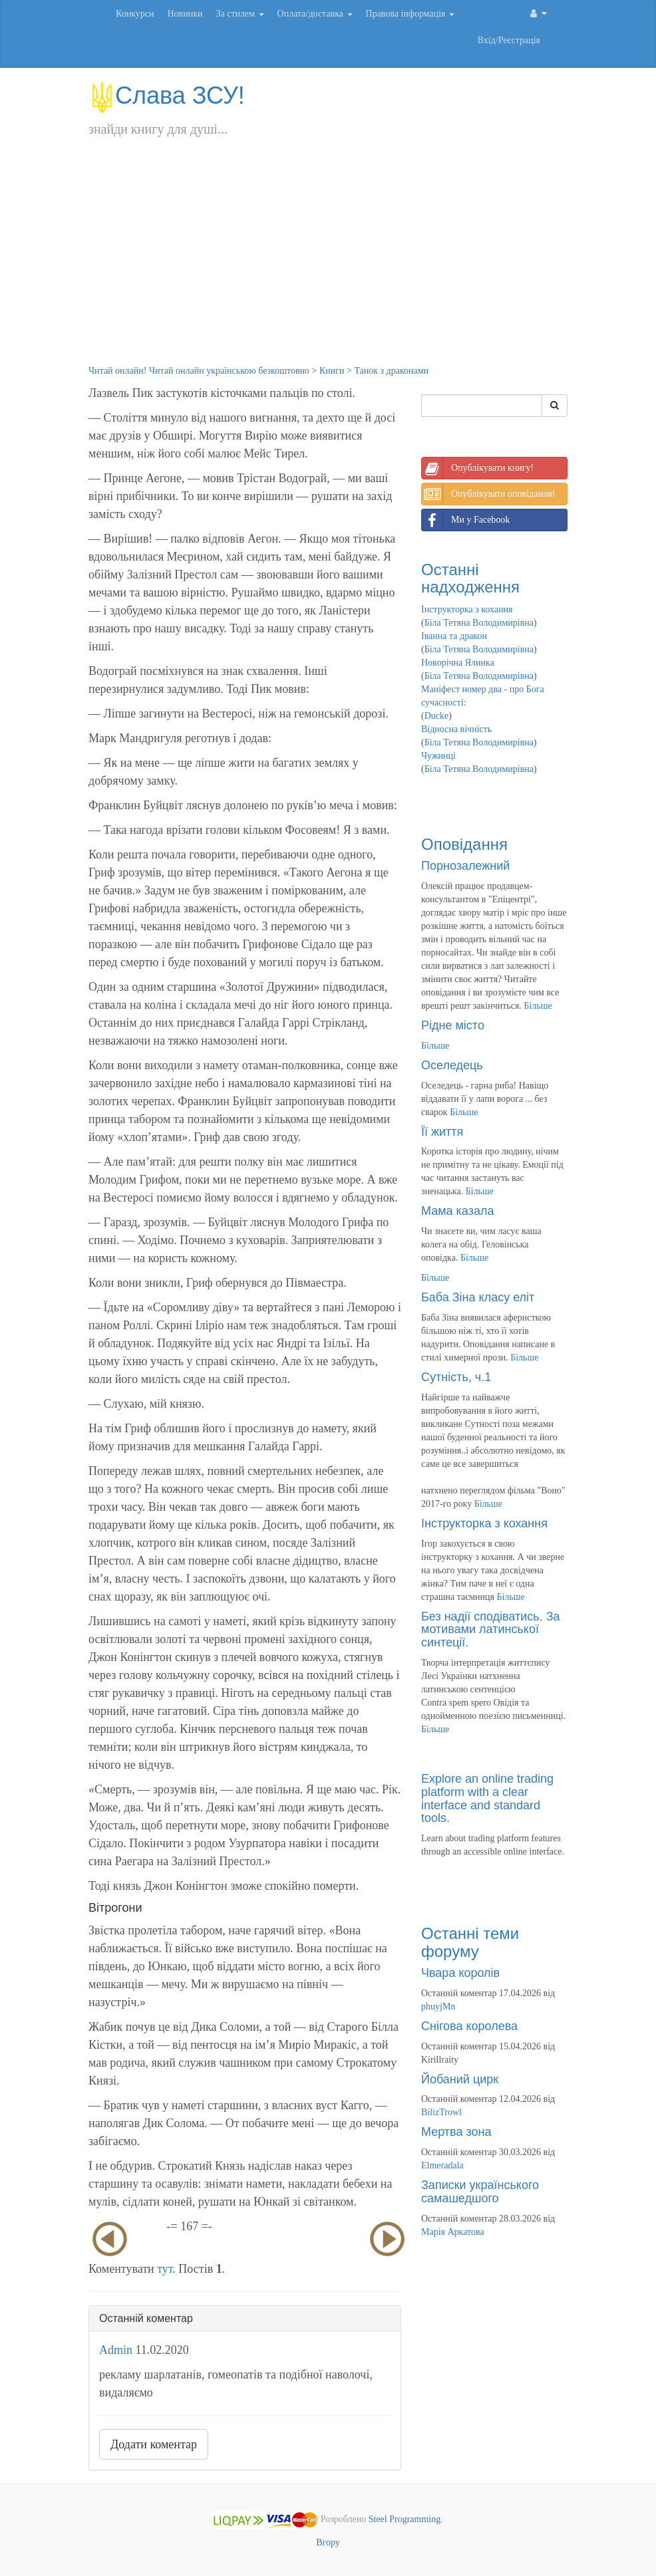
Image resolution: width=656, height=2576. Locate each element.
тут (164, 2268)
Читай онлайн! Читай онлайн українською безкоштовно (198, 371)
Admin (115, 2350)
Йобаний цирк (459, 2079)
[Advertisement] (328, 265)
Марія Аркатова (452, 2232)
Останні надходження (470, 578)
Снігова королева (469, 2026)
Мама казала (457, 1211)
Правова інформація (410, 14)
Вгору (328, 2542)
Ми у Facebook (466, 520)
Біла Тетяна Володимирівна (479, 623)
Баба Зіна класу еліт (477, 1297)
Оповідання (464, 844)
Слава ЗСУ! (166, 95)
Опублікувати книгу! (478, 468)
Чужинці (438, 756)
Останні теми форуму (470, 1942)
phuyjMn (438, 2006)
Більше (538, 1006)
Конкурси (135, 14)
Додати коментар (153, 2444)
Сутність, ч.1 (456, 1377)
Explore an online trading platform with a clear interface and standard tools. (487, 1798)
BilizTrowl (441, 2112)
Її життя (442, 1131)
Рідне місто (452, 1025)
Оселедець (452, 1065)
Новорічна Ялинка (457, 663)
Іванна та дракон (454, 636)
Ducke (436, 716)
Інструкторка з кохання (467, 609)
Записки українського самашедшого (480, 2191)
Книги (332, 371)
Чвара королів (460, 1973)
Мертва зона (456, 2131)
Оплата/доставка (315, 14)
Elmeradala (442, 2165)
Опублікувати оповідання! (488, 494)
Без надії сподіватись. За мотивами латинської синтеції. (490, 1630)
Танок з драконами (391, 371)
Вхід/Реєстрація (509, 40)
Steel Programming (405, 2520)
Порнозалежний (465, 865)
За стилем (239, 14)
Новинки (184, 14)
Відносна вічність (456, 729)
